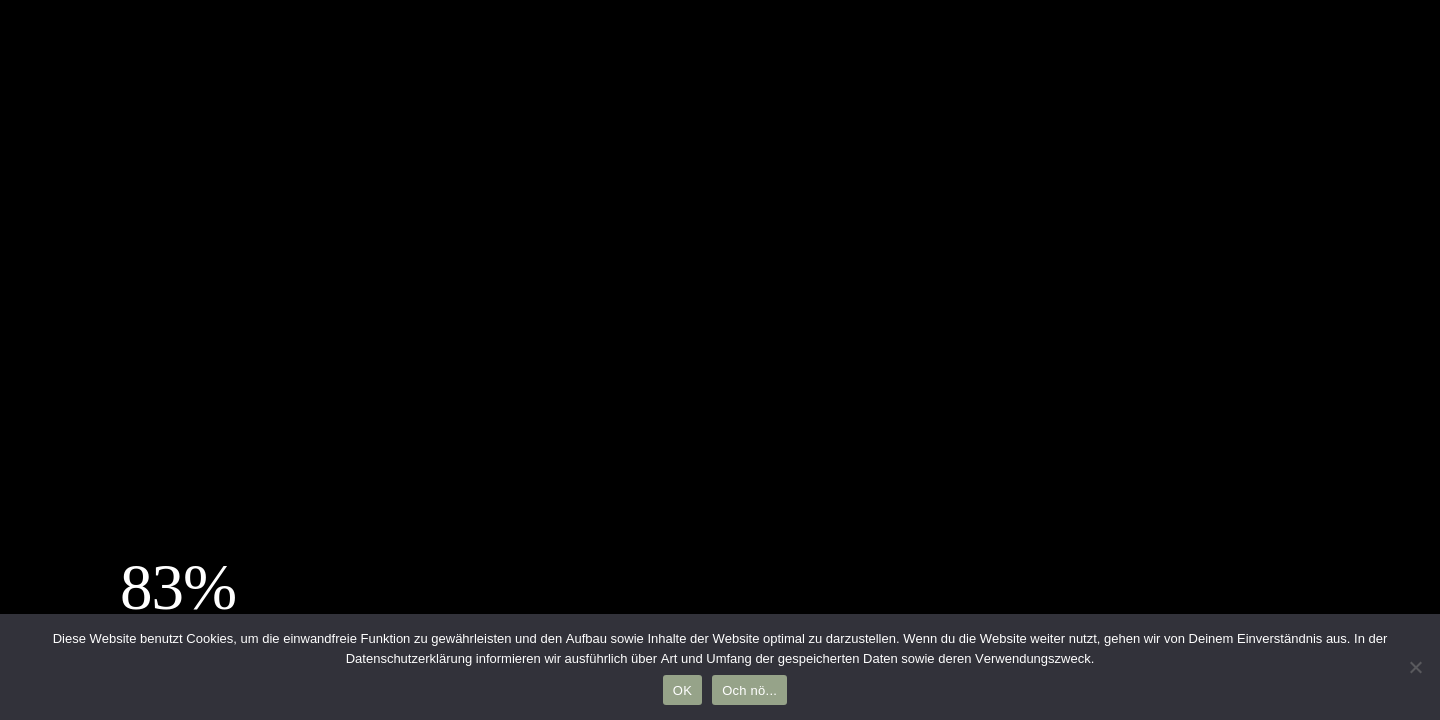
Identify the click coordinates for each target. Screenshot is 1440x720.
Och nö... (749, 690)
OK (682, 690)
